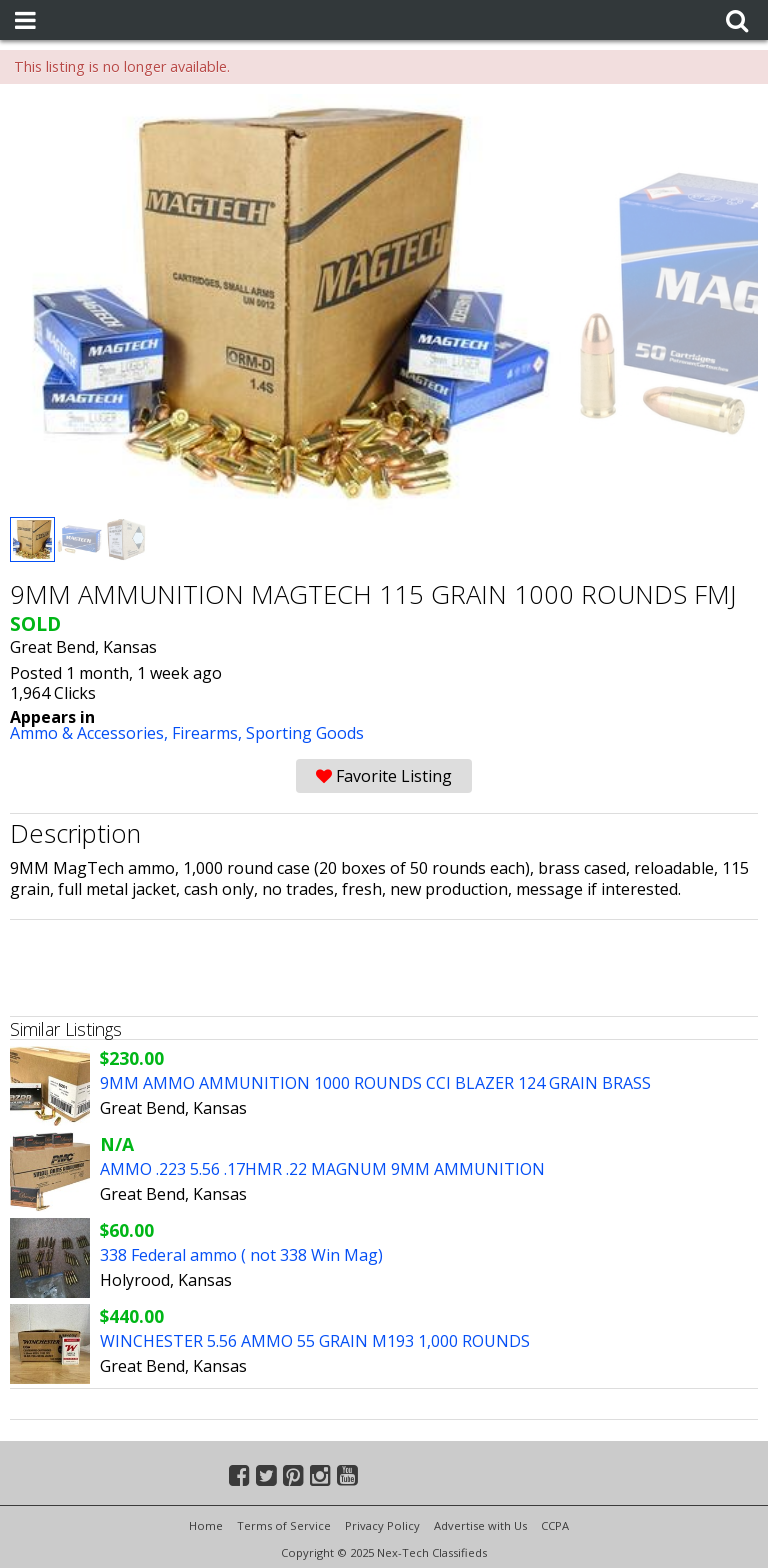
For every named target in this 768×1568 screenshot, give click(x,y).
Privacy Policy (382, 1525)
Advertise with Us (480, 1525)
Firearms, (209, 733)
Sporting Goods (305, 733)
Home (206, 1525)
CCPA (555, 1525)
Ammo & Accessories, (91, 733)
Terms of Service (284, 1525)
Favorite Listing (384, 776)
